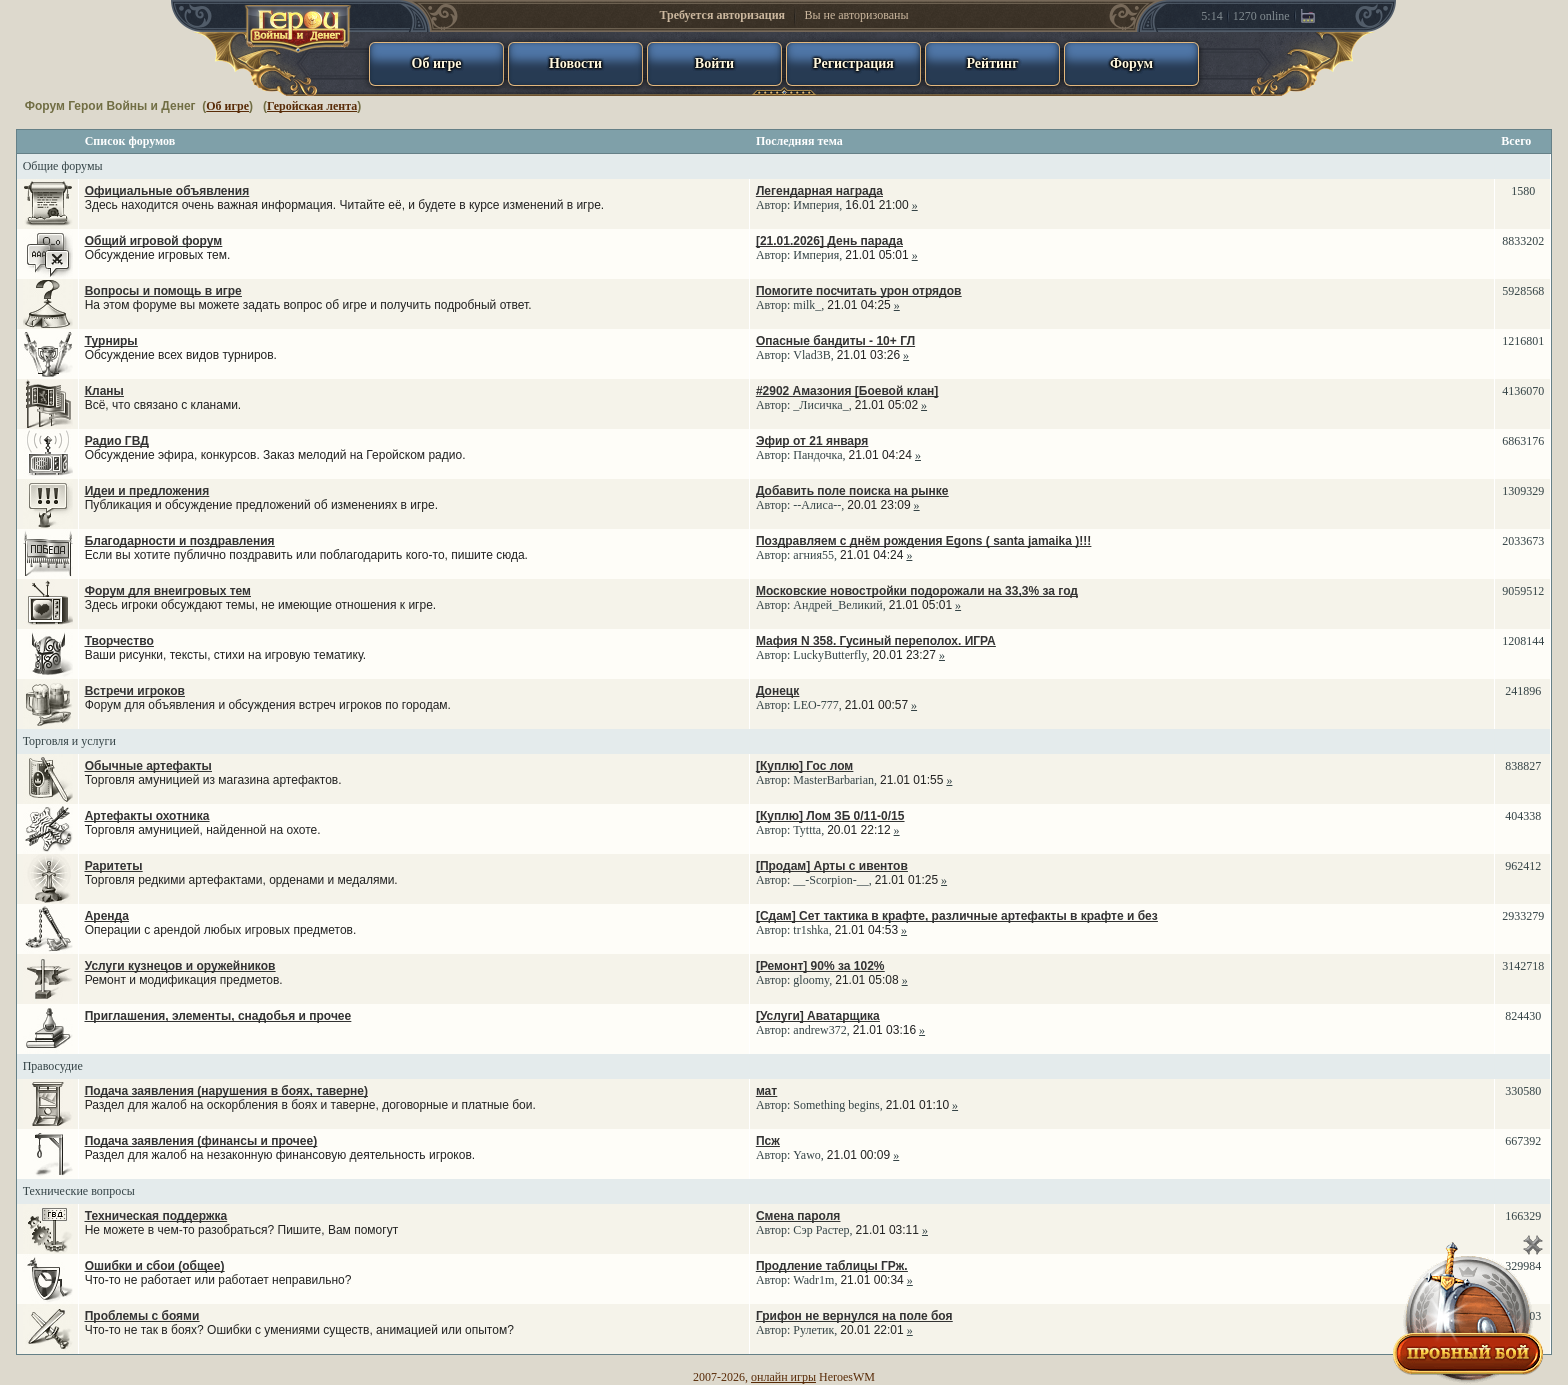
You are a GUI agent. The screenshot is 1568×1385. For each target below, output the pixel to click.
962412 (1523, 866)
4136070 (1523, 391)
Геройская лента (312, 106)
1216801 (1523, 341)
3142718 (1523, 966)
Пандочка (817, 455)
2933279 (1523, 916)
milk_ (807, 305)
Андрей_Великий (837, 605)
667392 (1523, 1141)
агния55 (813, 555)
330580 (1523, 1091)
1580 (1523, 191)
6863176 (1523, 441)
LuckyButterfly (829, 655)
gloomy (811, 980)
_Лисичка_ (820, 405)
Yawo (806, 1155)
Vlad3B (811, 355)
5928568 (1523, 291)
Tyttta (807, 830)
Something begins (836, 1105)
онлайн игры (783, 1377)
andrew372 (819, 1030)
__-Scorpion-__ (830, 880)
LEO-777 (815, 705)
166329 (1523, 1216)
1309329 (1523, 491)
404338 (1523, 816)
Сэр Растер (821, 1230)
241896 (1523, 691)
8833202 (1523, 241)
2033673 (1523, 541)
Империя (816, 205)
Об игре (227, 106)
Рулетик (813, 1330)
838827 (1523, 766)
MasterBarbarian (833, 780)
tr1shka (810, 930)
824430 (1523, 1016)
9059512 (1523, 591)
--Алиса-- (817, 505)
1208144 (1523, 641)
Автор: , (837, 198)
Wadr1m (813, 1280)
